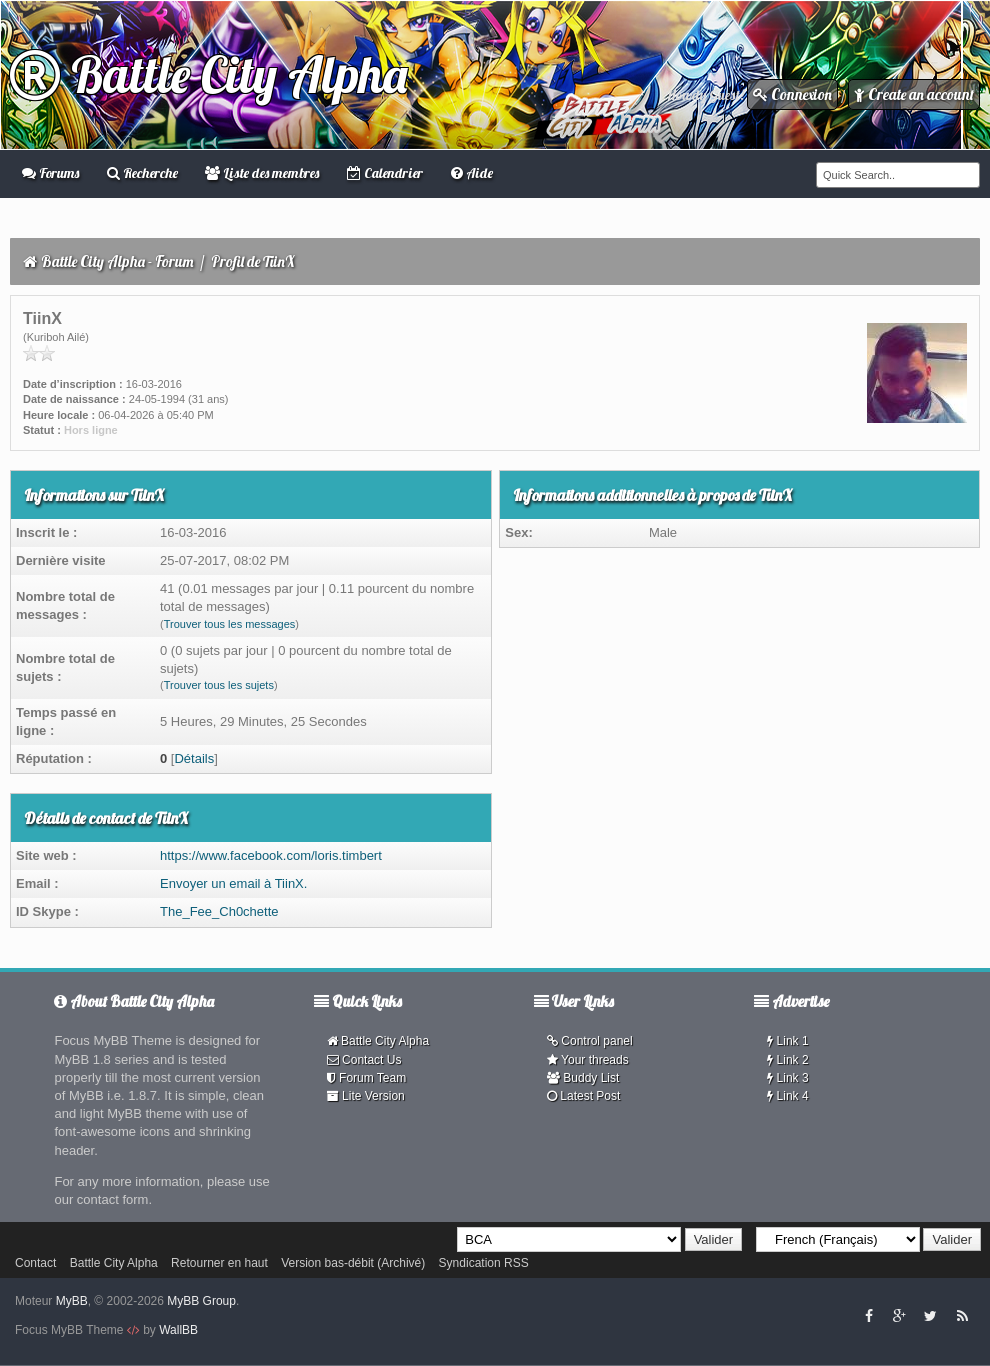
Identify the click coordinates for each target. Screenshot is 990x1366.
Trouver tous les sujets (219, 685)
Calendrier (385, 173)
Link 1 (787, 1041)
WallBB (178, 1330)
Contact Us (364, 1060)
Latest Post (583, 1096)
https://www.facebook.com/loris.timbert (271, 855)
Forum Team (366, 1078)
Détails (194, 758)
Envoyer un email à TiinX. (233, 883)
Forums (50, 173)
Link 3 (787, 1078)
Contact (35, 1263)
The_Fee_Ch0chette (219, 911)
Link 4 (787, 1096)
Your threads (588, 1060)
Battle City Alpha (208, 74)
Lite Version (366, 1096)
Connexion (792, 94)
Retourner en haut (219, 1263)
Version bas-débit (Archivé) (353, 1263)
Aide (472, 173)
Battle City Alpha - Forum (117, 261)
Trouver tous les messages (230, 624)
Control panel (590, 1041)
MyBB (72, 1301)
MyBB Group (201, 1301)
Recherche (142, 173)
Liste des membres (262, 173)
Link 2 (787, 1060)
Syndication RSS (484, 1263)
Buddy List (583, 1078)
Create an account (914, 94)
